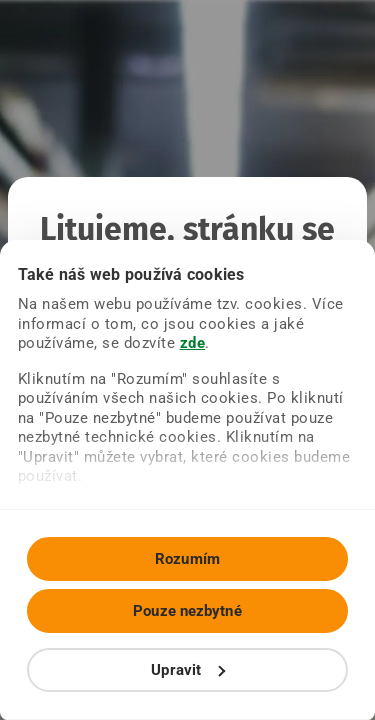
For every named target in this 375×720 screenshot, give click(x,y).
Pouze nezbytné (187, 611)
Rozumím (187, 559)
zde (193, 343)
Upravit (188, 670)
